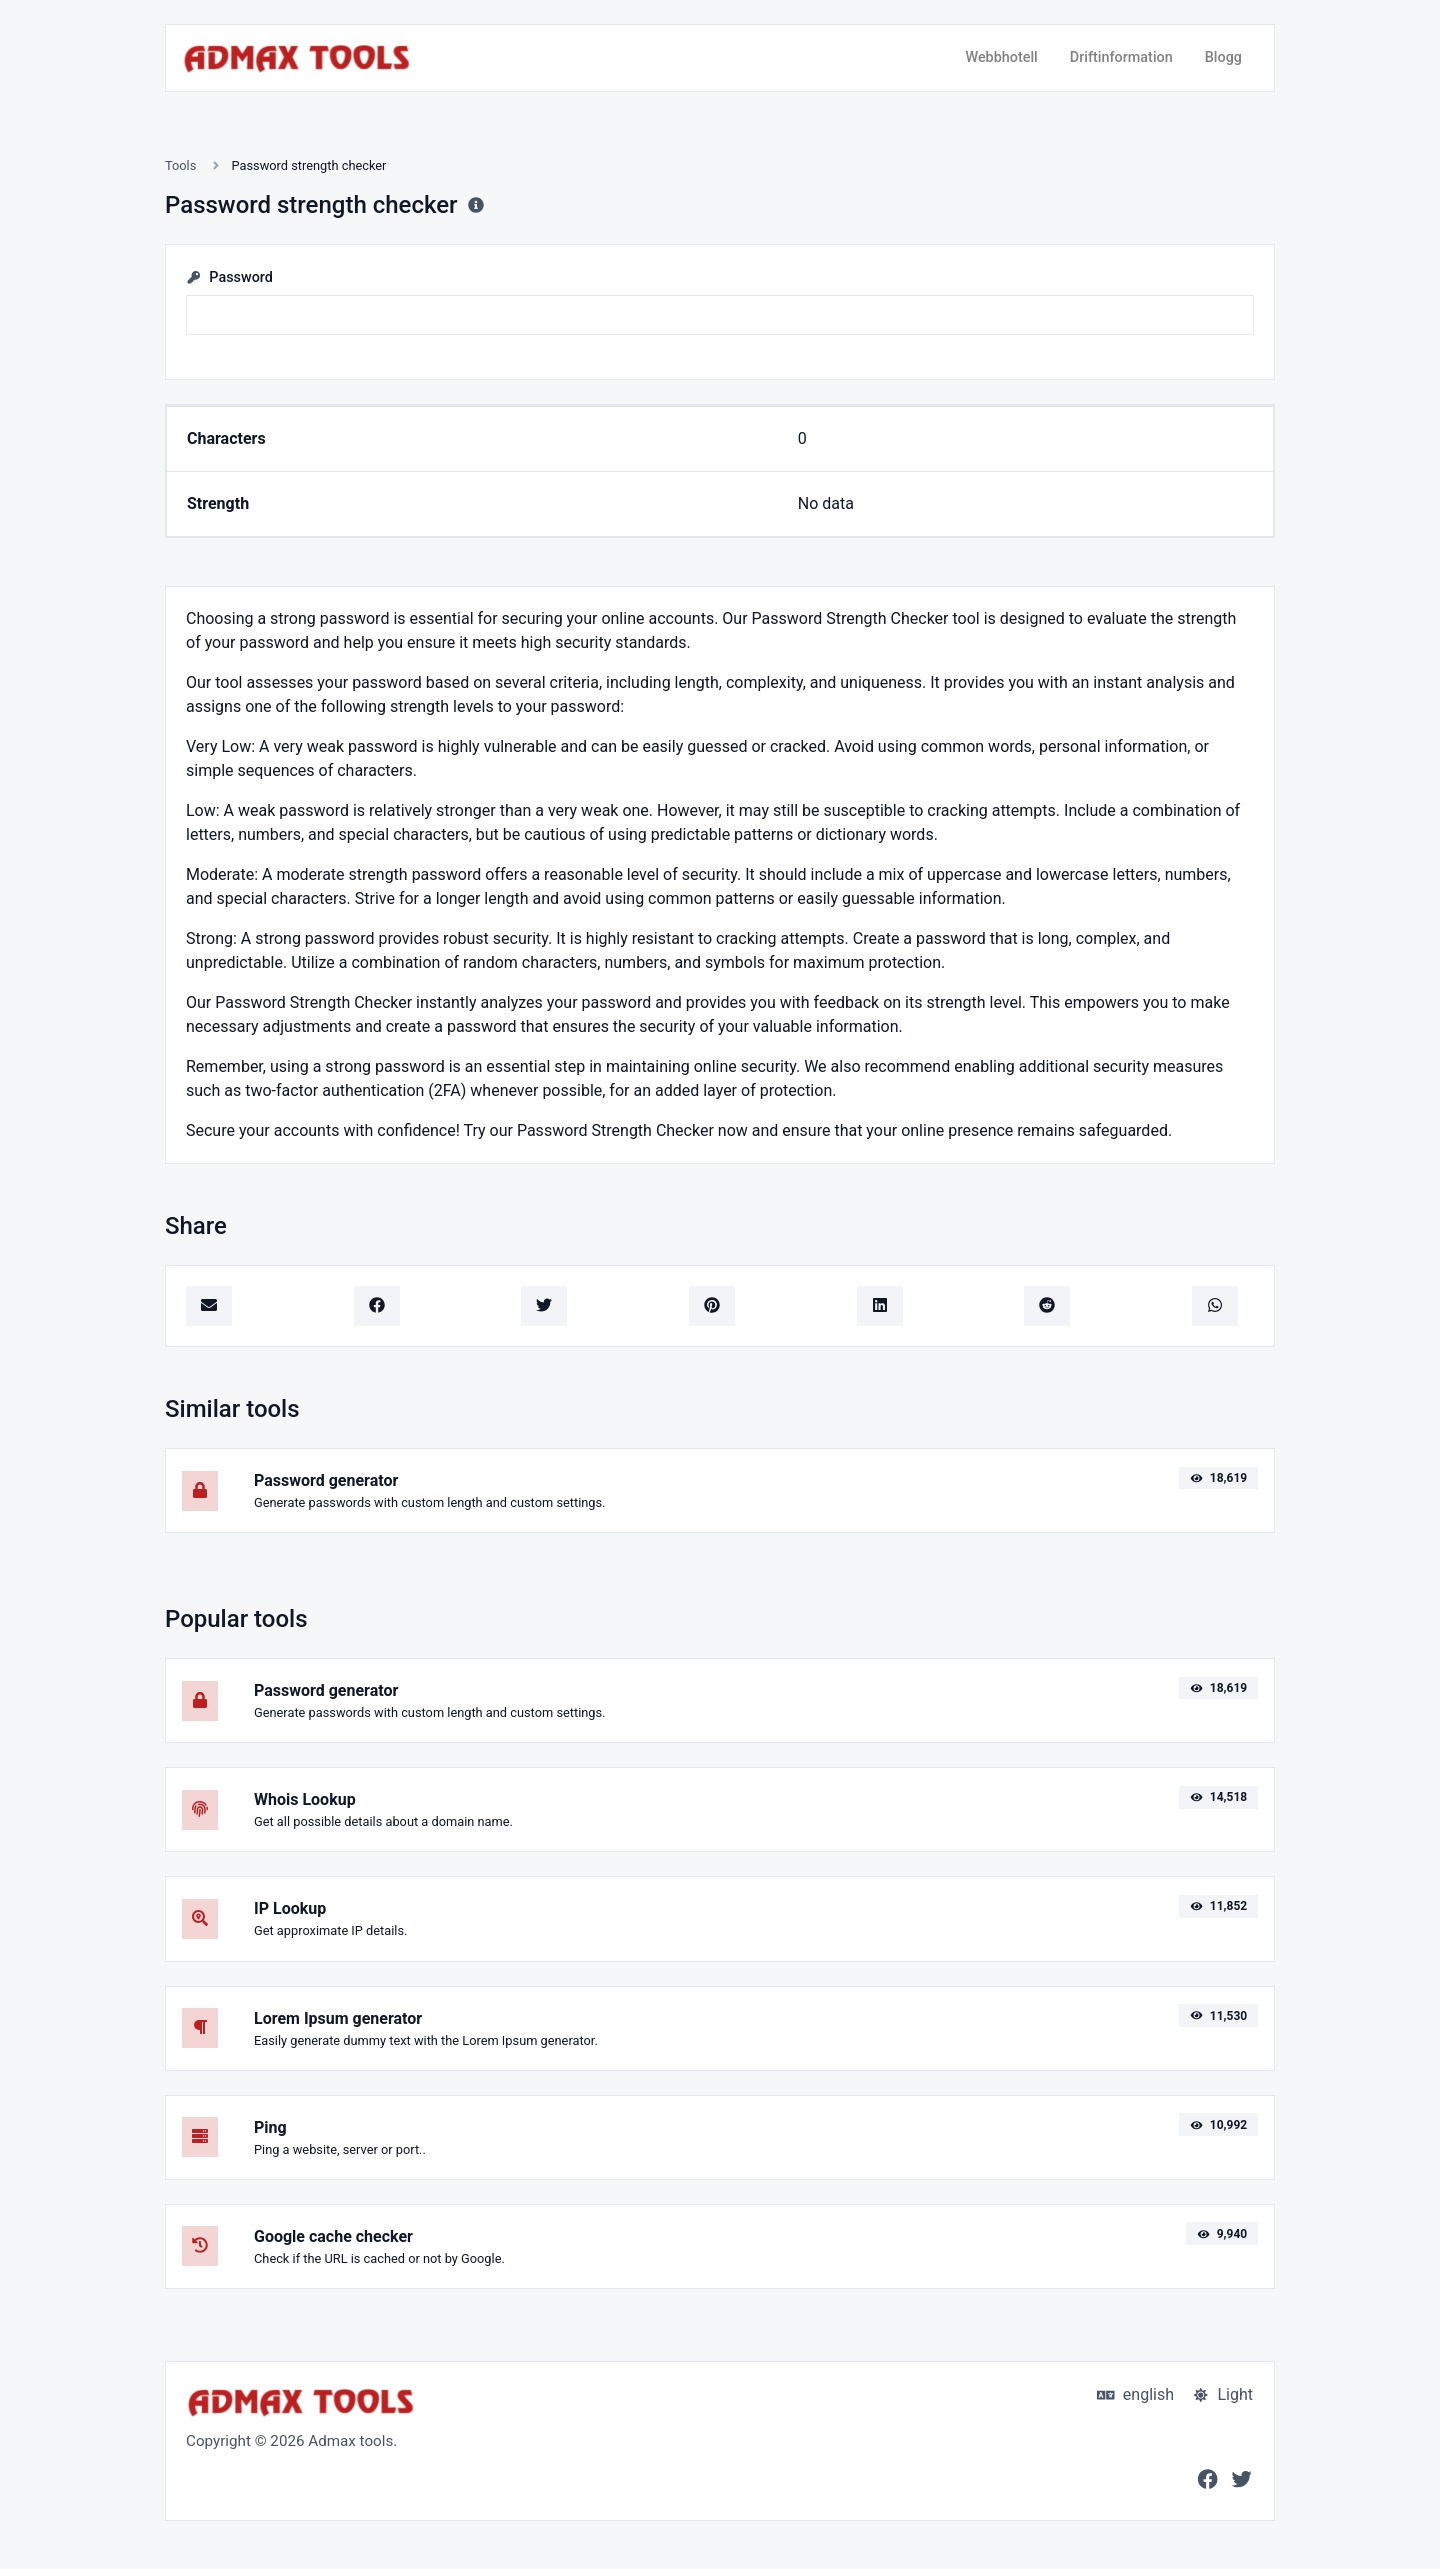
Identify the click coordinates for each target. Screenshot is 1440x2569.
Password (229, 277)
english (1135, 2394)
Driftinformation (1121, 57)
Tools (180, 165)
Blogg (1223, 57)
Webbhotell (1001, 57)
